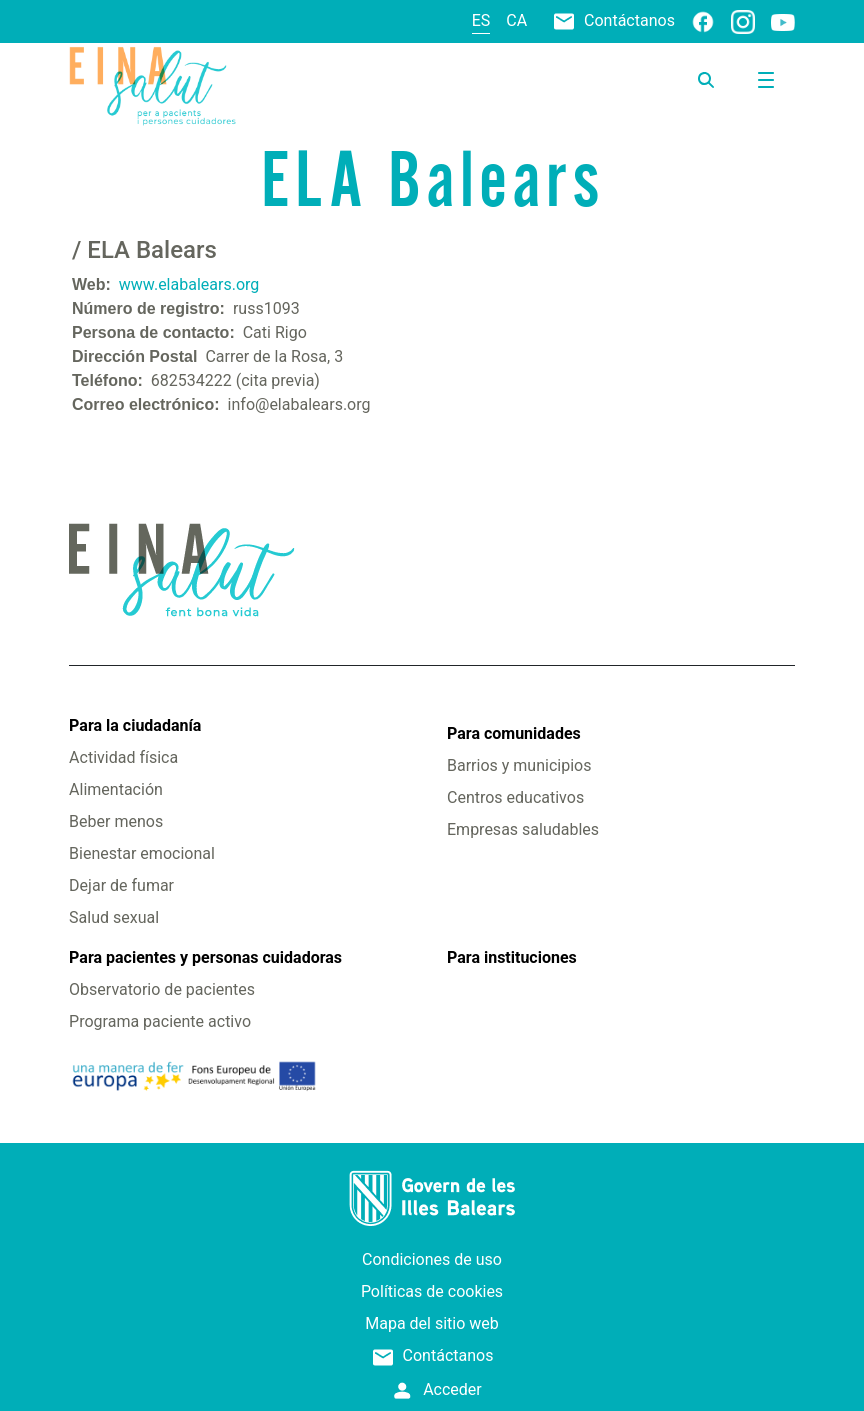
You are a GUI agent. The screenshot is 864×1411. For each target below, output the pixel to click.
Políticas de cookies (432, 1291)
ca (516, 20)
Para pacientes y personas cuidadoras (205, 957)
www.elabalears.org (189, 284)
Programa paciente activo (160, 1021)
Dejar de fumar (121, 885)
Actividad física (123, 757)
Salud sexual (114, 917)
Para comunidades (514, 733)
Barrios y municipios (519, 765)
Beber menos (116, 821)
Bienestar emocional (142, 853)
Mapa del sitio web (432, 1323)
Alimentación (116, 789)
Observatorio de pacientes (162, 989)
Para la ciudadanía (135, 725)
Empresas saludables (523, 829)
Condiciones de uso (432, 1259)
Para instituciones (512, 957)
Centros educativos (515, 797)
